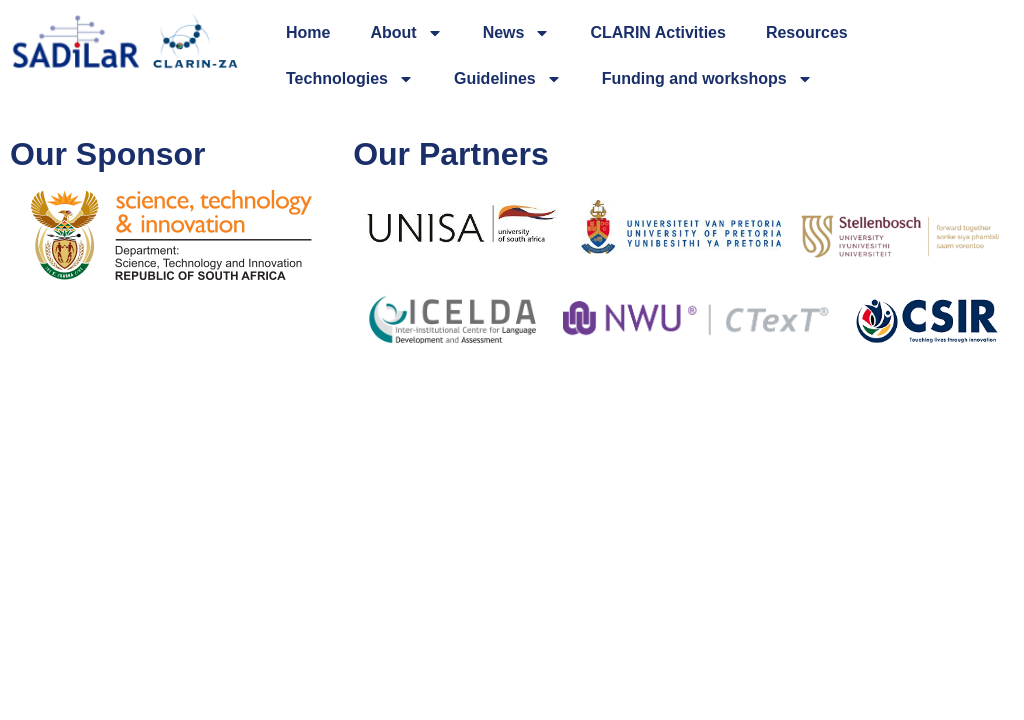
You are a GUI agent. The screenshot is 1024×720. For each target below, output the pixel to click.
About (406, 33)
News (517, 33)
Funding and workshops (707, 79)
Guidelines (508, 79)
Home (308, 32)
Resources (807, 32)
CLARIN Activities (657, 32)
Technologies (350, 79)
